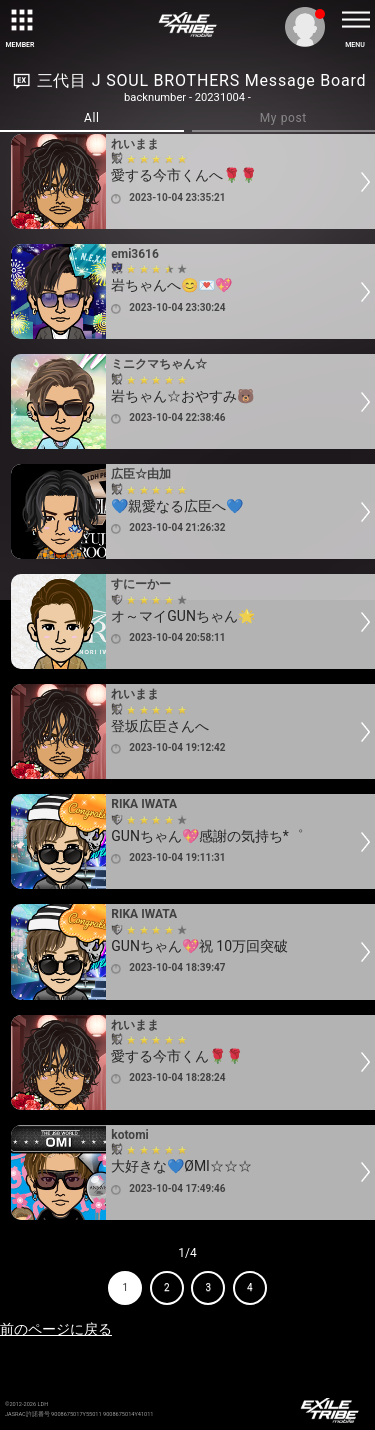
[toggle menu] (355, 20)
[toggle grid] (20, 20)
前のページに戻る (56, 1329)
